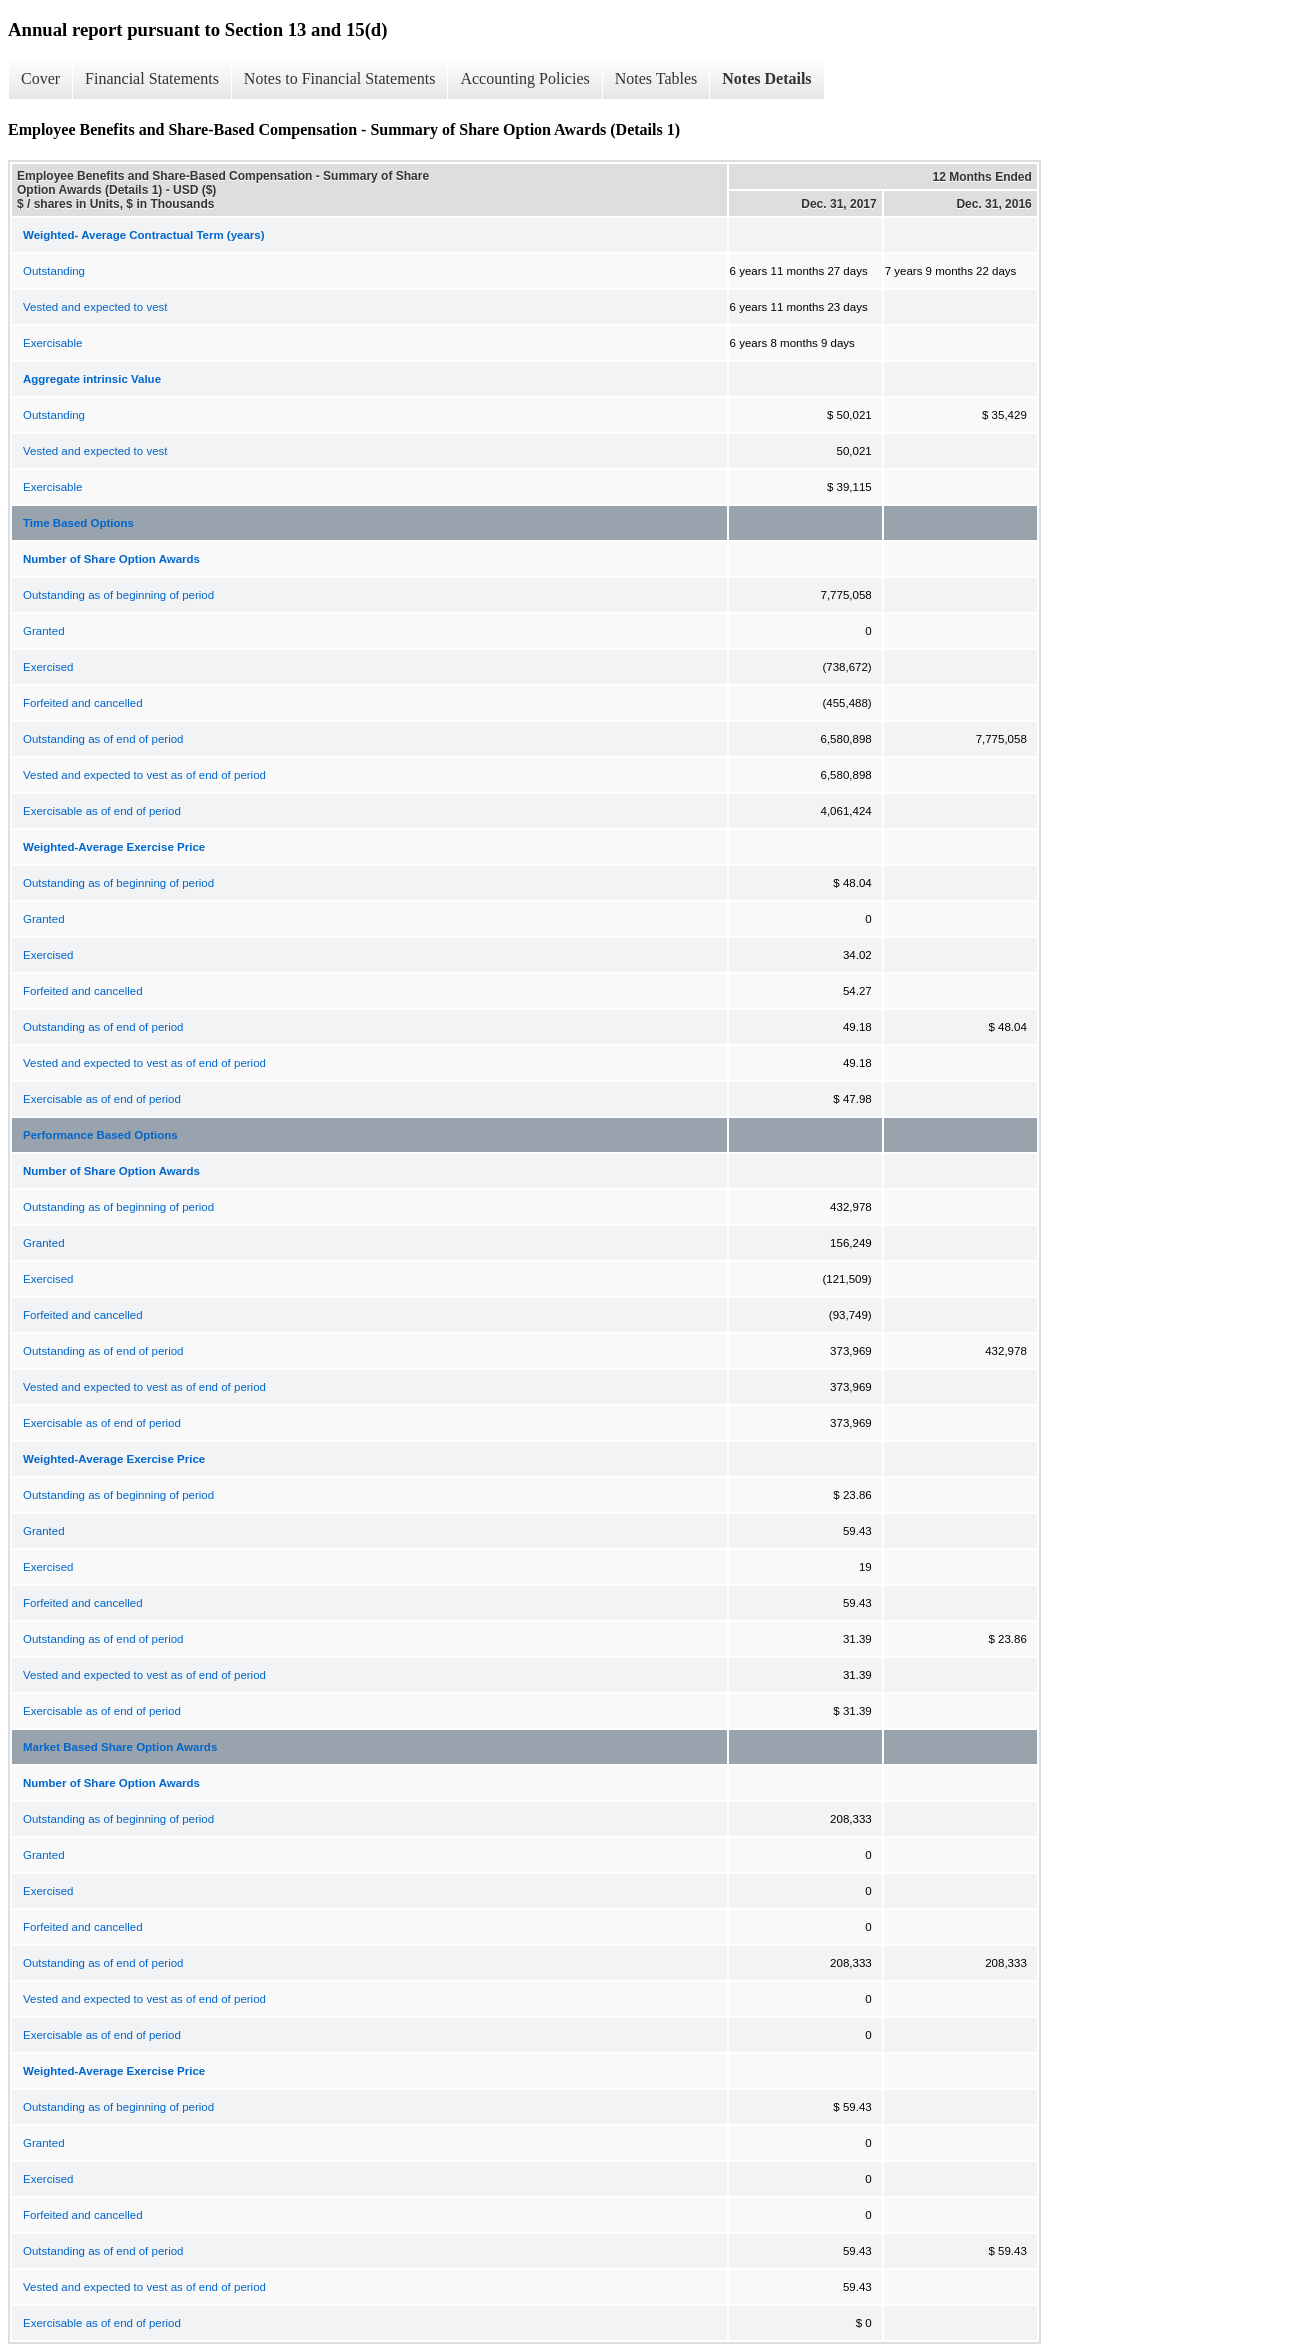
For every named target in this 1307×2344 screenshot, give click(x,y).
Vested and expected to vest (95, 307)
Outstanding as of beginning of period (118, 595)
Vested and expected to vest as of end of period (144, 775)
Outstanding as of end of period (103, 739)
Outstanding (54, 271)
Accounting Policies (524, 78)
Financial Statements (152, 78)
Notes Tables (656, 78)
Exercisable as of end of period (102, 811)
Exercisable (52, 343)
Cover (40, 78)
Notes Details (766, 78)
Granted (44, 631)
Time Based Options (78, 523)
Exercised (48, 667)
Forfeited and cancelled (83, 703)
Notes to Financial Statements (340, 78)
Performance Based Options (100, 1135)
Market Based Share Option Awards (120, 1747)
